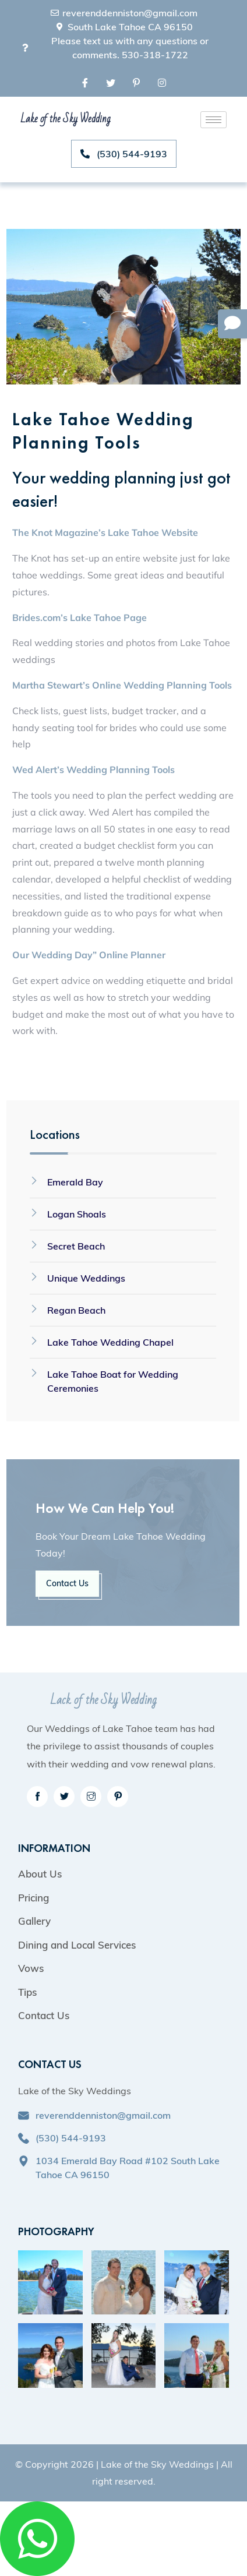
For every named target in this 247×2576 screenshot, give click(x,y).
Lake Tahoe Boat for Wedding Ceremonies (112, 1381)
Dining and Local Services (77, 1945)
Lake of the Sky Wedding (65, 119)
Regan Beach (76, 1310)
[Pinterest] (136, 82)
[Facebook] (85, 82)
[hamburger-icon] (213, 119)
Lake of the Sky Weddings (157, 2464)
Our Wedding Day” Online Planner (88, 955)
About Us (40, 1874)
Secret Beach (76, 1246)
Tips (27, 1992)
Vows (31, 1968)
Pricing (33, 1898)
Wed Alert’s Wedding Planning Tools (93, 769)
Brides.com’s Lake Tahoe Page (79, 617)
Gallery (34, 1921)
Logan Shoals (76, 1214)
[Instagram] (162, 82)
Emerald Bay (75, 1182)
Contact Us (67, 1583)
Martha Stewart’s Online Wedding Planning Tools (122, 685)
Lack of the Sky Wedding (103, 1700)
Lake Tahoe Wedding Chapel (110, 1342)
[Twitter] (110, 82)
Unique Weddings (86, 1278)
